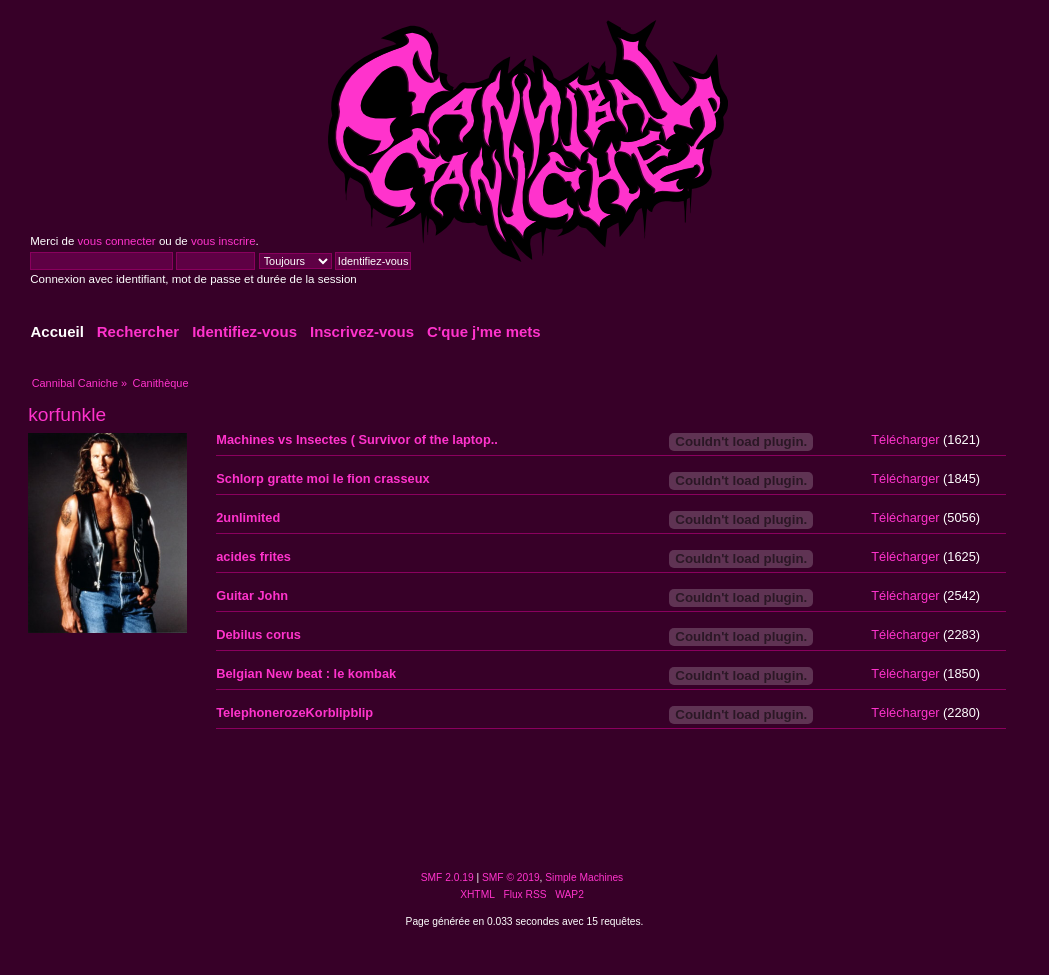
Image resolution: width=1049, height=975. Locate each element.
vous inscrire (223, 241)
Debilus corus (258, 634)
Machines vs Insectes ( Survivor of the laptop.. (357, 439)
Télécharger (905, 439)
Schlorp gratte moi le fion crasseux (322, 478)
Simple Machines (584, 877)
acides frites (253, 556)
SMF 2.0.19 (447, 877)
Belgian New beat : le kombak (306, 673)
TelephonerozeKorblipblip (294, 712)
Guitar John (252, 595)
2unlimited (248, 517)
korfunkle (67, 414)
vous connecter (117, 241)
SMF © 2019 (511, 877)
